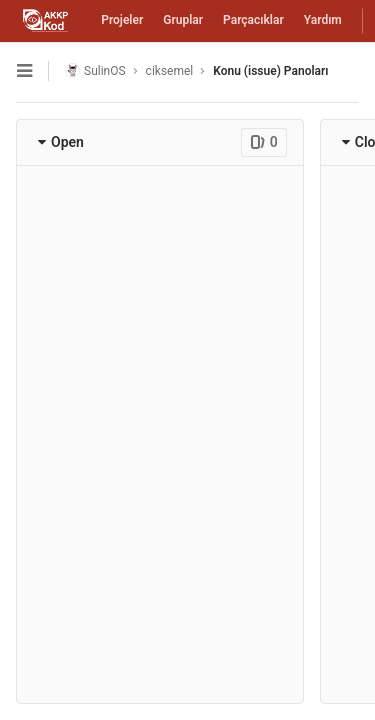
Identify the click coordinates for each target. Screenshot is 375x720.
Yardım (323, 20)
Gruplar (183, 20)
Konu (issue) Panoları (270, 71)
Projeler (122, 20)
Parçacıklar (253, 20)
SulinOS (95, 70)
